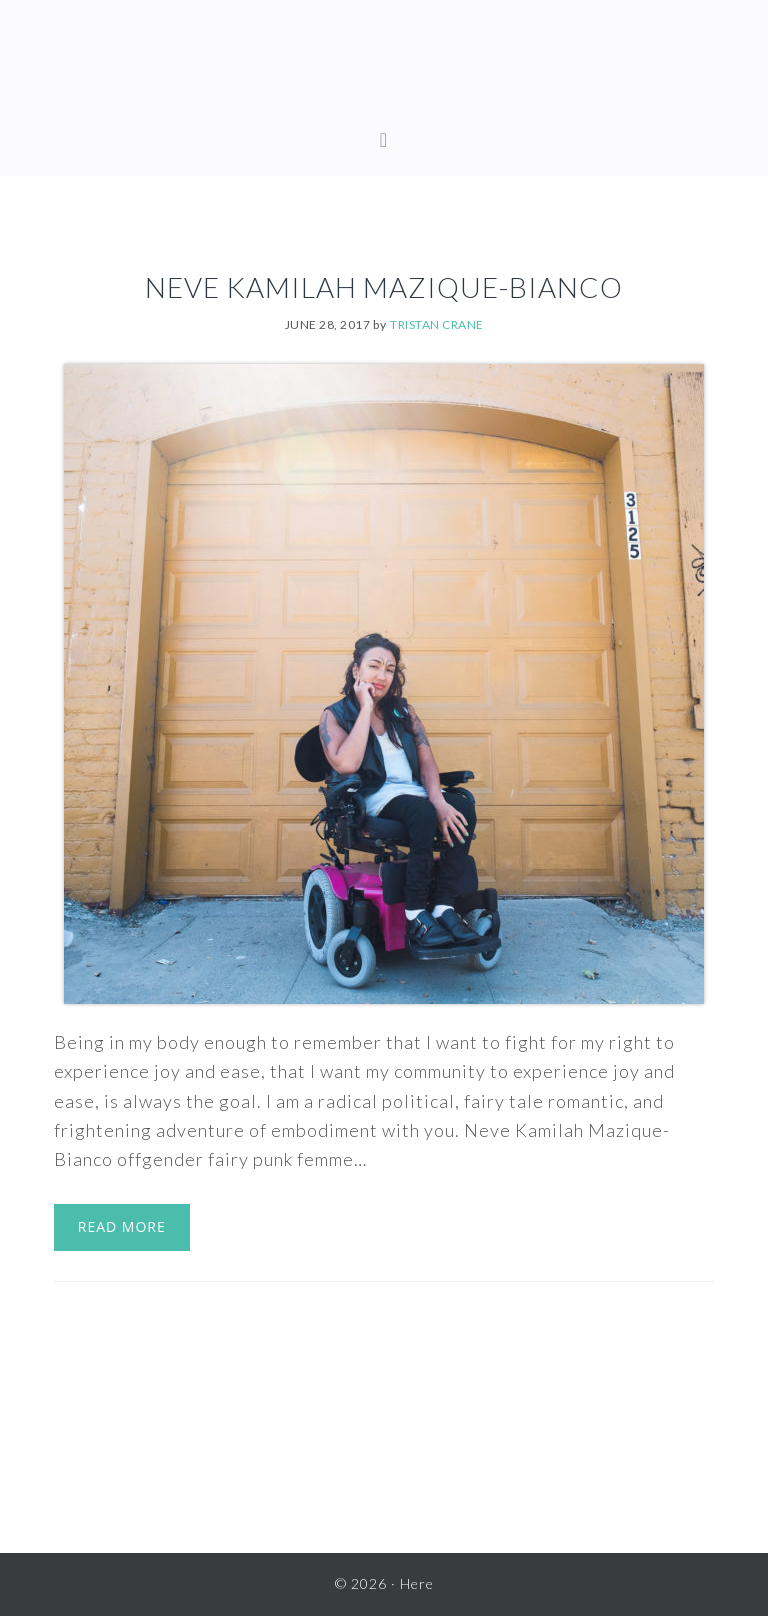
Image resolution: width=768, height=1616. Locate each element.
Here (384, 70)
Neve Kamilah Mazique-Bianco (384, 287)
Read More (122, 1226)
